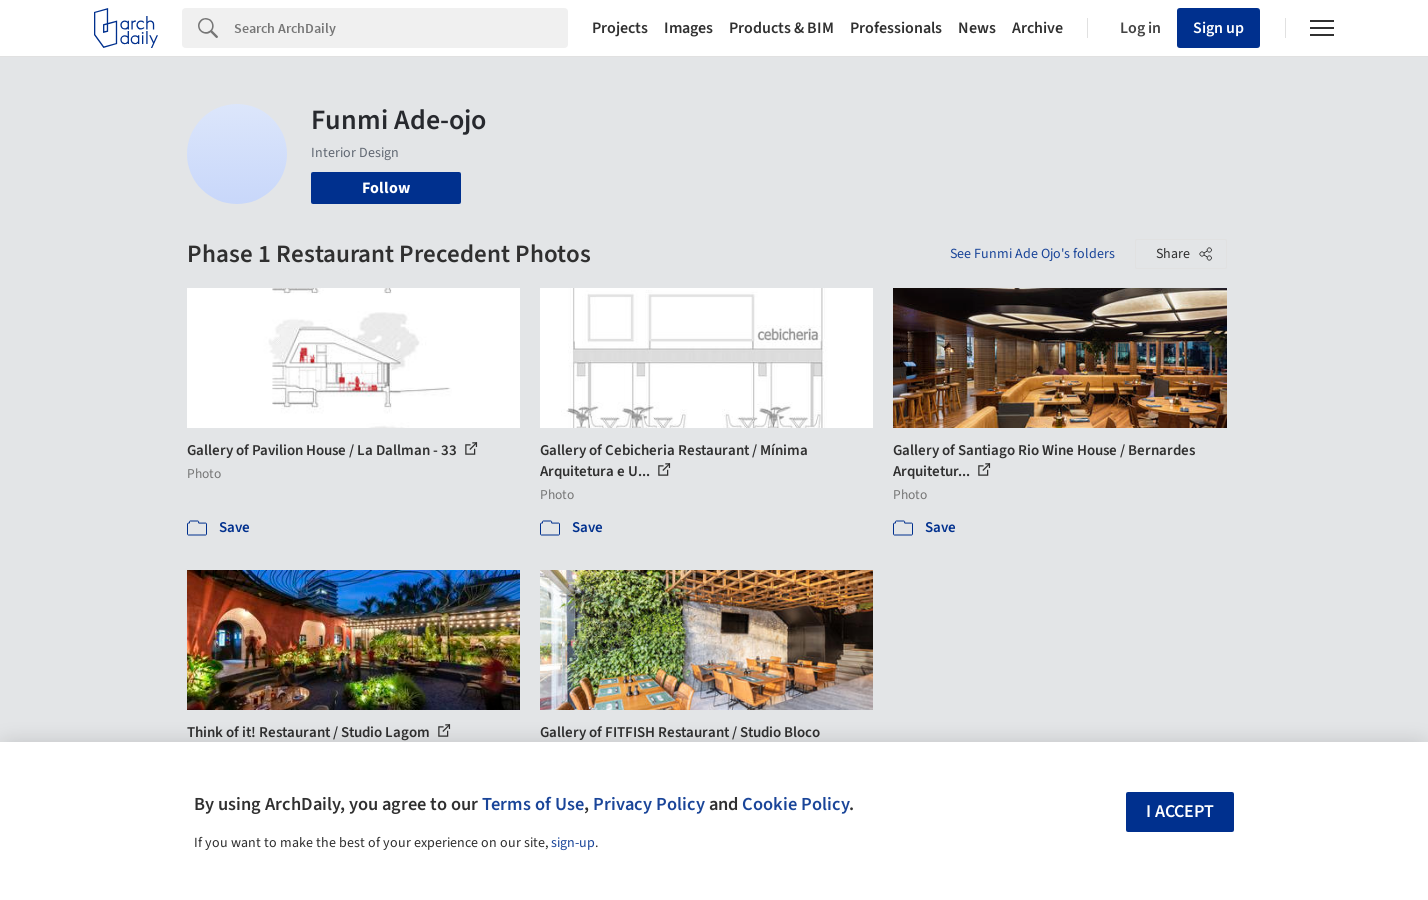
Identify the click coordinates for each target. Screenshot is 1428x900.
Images (688, 28)
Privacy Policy (649, 804)
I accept (1180, 811)
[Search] (401, 28)
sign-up (573, 843)
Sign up (1218, 28)
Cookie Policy (795, 804)
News (977, 28)
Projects (620, 28)
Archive (1037, 28)
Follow (386, 188)
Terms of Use (533, 804)
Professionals (896, 28)
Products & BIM (781, 28)
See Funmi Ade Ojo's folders (1032, 254)
